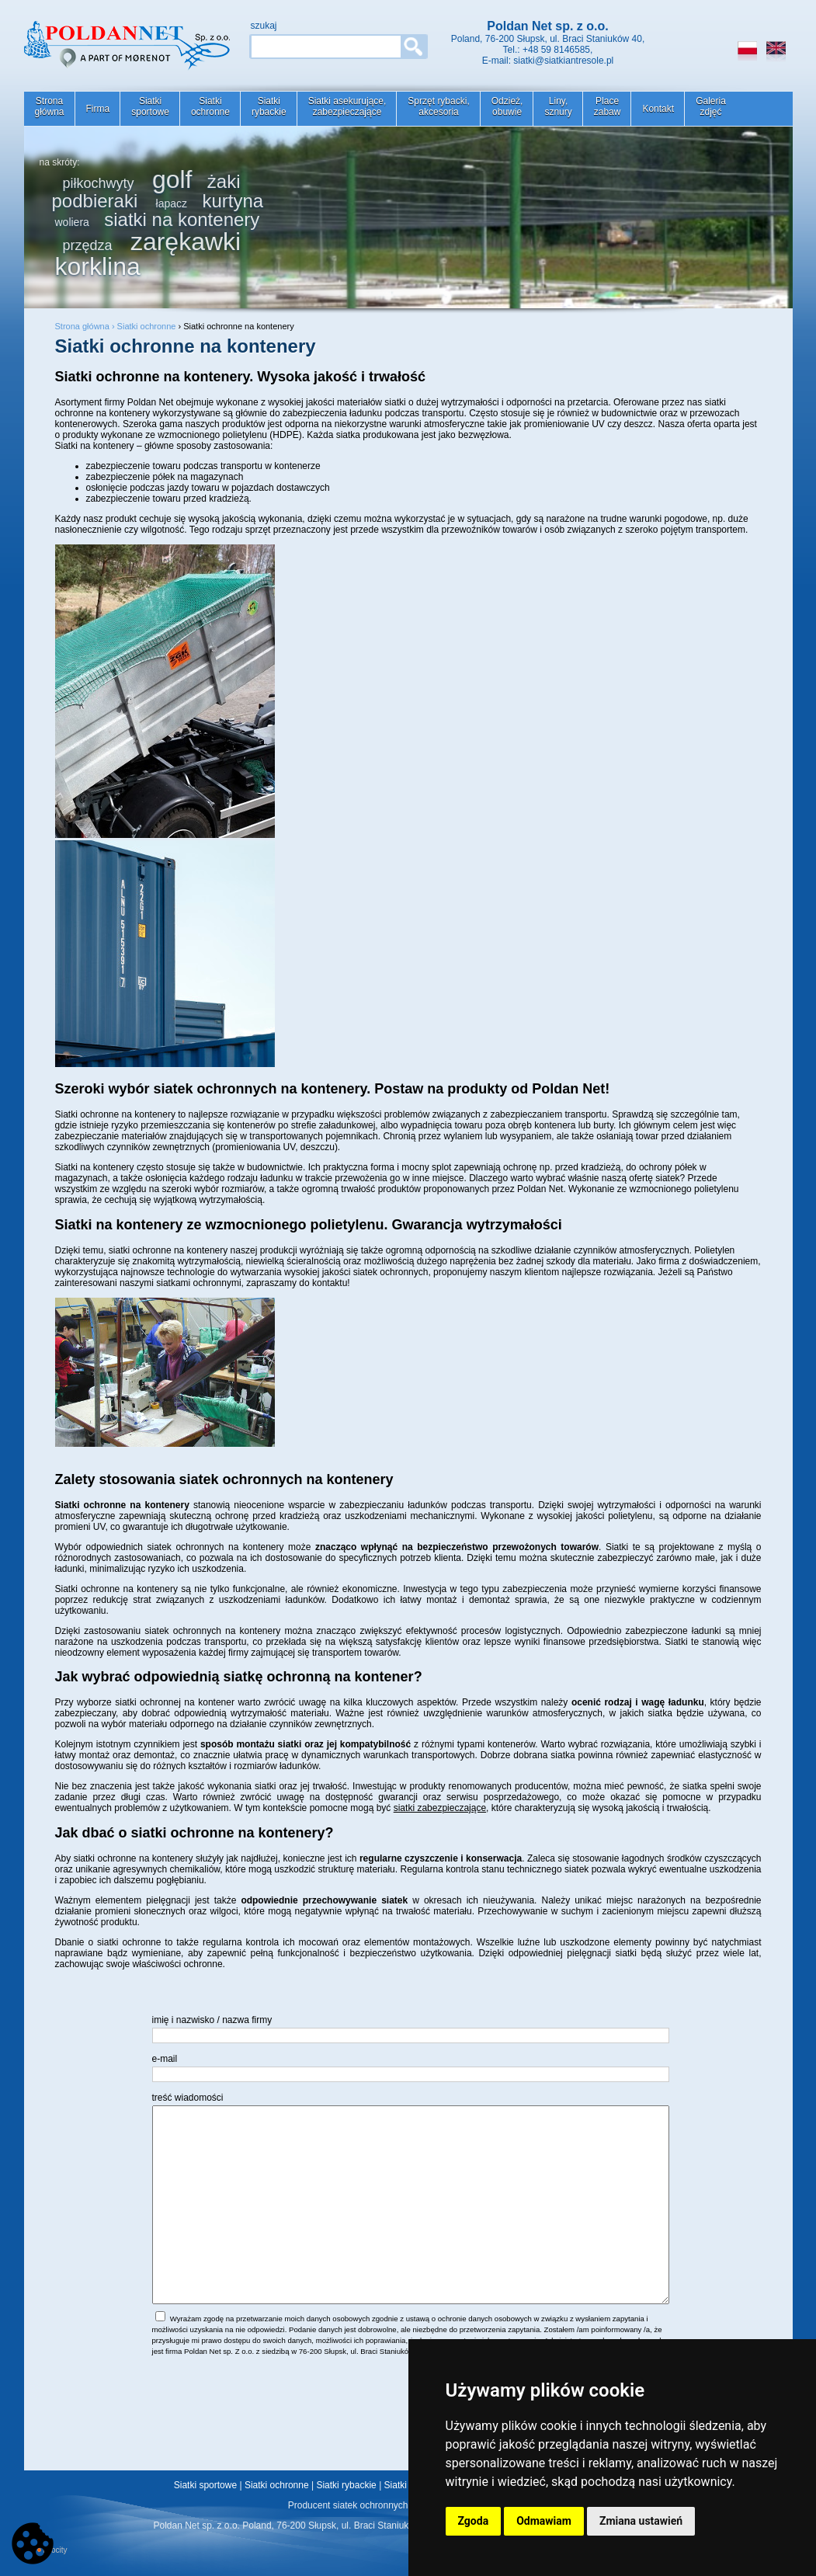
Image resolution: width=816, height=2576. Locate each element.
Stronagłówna (49, 106)
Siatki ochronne (146, 326)
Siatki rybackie (346, 2485)
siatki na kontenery (181, 219)
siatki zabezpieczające (440, 1808)
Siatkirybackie (269, 106)
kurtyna (232, 200)
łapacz (171, 203)
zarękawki (185, 242)
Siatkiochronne (210, 106)
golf (172, 179)
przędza (88, 245)
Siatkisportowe (150, 106)
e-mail (165, 2058)
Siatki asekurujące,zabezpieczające (347, 106)
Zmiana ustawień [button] (640, 2521)
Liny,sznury (557, 106)
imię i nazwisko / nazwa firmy (212, 2020)
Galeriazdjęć (711, 106)
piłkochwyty (98, 183)
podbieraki (95, 200)
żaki (224, 181)
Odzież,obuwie (507, 106)
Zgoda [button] (473, 2521)
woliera (72, 222)
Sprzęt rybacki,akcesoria (438, 106)
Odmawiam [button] (543, 2521)
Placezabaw (607, 106)
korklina (98, 266)
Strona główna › (86, 326)
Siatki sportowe (205, 2485)
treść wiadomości (188, 2097)
